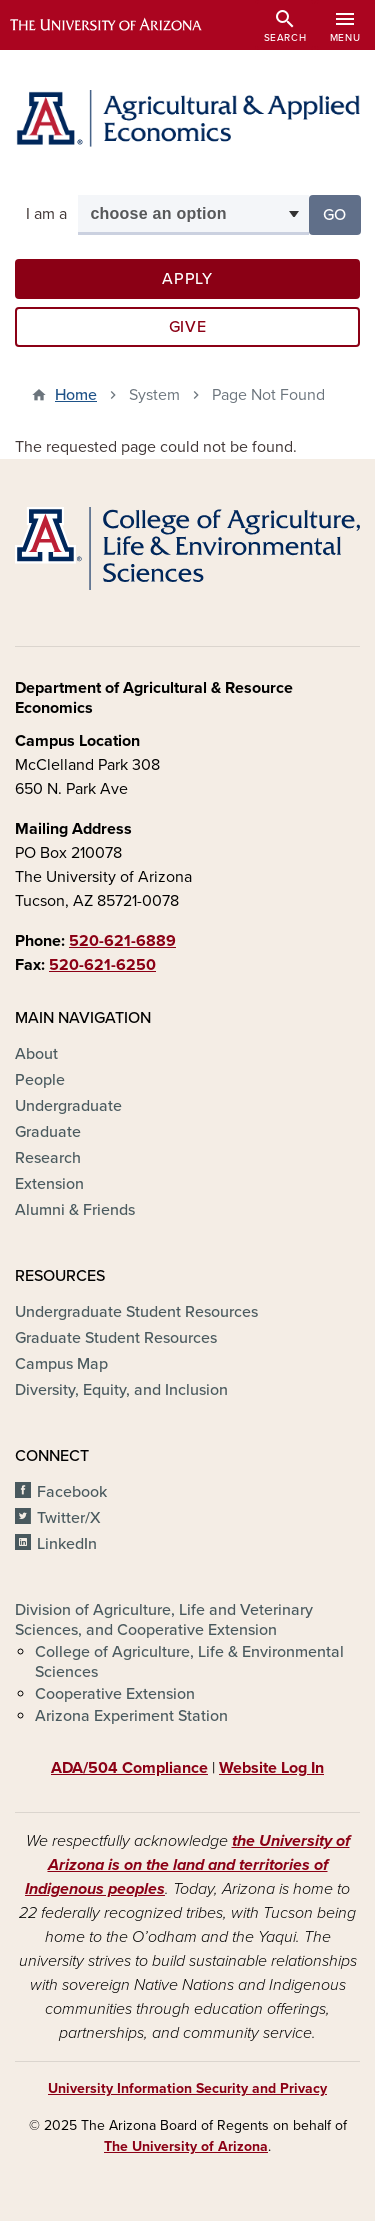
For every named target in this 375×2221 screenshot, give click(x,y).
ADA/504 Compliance (129, 1768)
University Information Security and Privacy (187, 2088)
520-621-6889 (122, 941)
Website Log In (271, 1768)
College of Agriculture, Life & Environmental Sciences (189, 1662)
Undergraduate (68, 1106)
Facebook (72, 1492)
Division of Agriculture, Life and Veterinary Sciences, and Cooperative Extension (164, 1620)
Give (188, 327)
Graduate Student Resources (116, 1338)
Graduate (48, 1132)
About (36, 1054)
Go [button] (342, 213)
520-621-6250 (102, 965)
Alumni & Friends (75, 1210)
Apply (187, 279)
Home (76, 395)
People (40, 1080)
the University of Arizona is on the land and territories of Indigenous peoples (187, 1865)
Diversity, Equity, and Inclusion (121, 1390)
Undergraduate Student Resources (136, 1312)
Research (48, 1158)
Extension (49, 1184)
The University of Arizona (186, 2146)
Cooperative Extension (115, 1694)
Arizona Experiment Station (131, 1716)
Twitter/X (69, 1518)
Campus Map (61, 1364)
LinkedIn (67, 1544)
